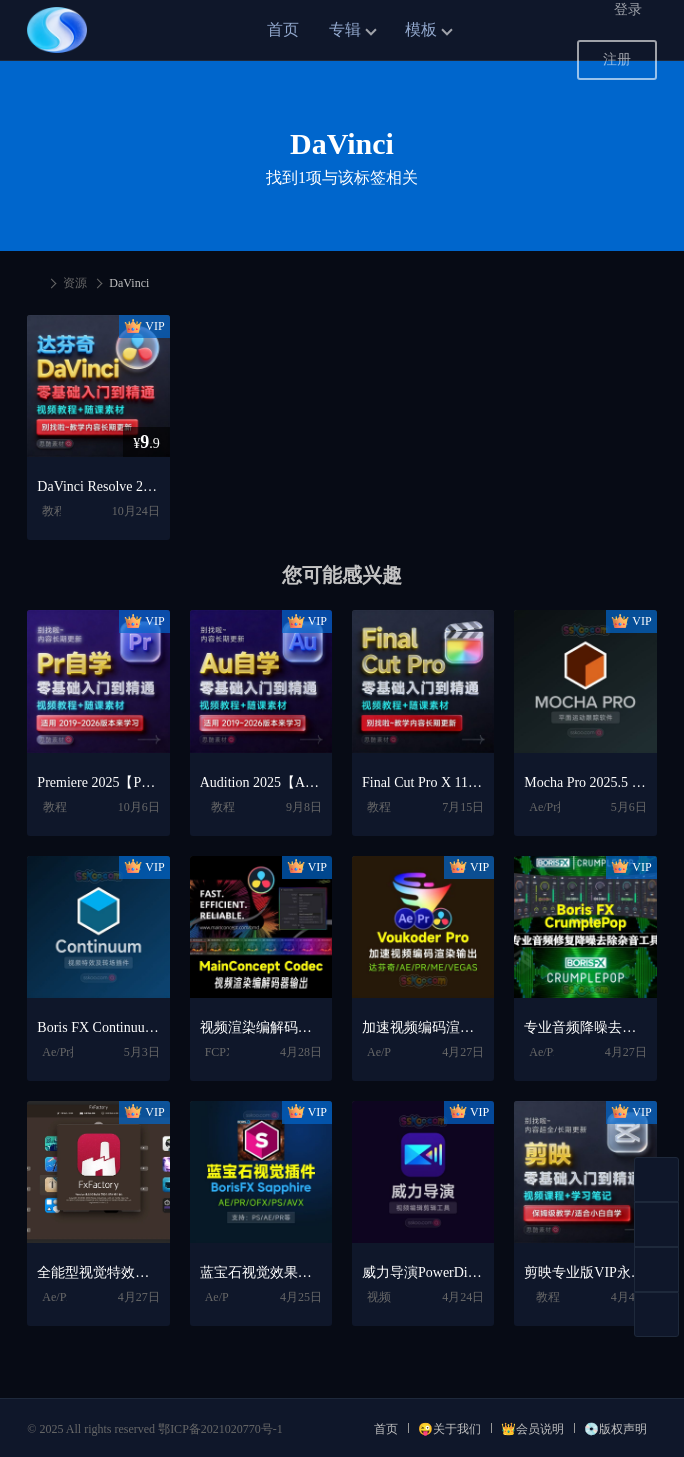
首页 (283, 29)
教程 (54, 511)
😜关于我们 (449, 1429)
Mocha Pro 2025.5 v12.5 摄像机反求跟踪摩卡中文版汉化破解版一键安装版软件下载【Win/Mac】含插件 (585, 782)
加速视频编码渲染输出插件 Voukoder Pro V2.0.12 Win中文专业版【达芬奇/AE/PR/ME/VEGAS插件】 (423, 1027)
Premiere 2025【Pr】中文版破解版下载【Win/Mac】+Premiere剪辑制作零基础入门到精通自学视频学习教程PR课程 (98, 782)
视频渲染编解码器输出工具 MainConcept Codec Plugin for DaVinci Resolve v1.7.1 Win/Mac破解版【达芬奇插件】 (261, 1027)
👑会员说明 (532, 1429)
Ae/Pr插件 (555, 807)
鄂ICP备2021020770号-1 (220, 1429)
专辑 (345, 29)
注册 (617, 59)
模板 (421, 29)
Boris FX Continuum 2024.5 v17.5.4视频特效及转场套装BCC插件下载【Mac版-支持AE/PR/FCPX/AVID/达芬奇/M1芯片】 (98, 1027)
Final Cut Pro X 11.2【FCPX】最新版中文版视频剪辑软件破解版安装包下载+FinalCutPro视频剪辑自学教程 (423, 782)
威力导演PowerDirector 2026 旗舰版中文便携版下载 (423, 1272)
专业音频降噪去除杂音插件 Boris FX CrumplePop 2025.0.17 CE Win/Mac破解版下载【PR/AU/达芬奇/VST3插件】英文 (585, 1027)
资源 (75, 283)
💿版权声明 (615, 1429)
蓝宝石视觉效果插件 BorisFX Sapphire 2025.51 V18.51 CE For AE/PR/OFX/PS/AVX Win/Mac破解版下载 (261, 1272)
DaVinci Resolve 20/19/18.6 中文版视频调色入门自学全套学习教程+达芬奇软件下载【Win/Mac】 (98, 486)
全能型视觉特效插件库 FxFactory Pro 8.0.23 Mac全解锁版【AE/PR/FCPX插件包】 (98, 1272)
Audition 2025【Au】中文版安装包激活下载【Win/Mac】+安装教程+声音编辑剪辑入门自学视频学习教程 (261, 782)
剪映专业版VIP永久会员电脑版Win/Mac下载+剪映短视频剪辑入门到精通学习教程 (585, 1272)
